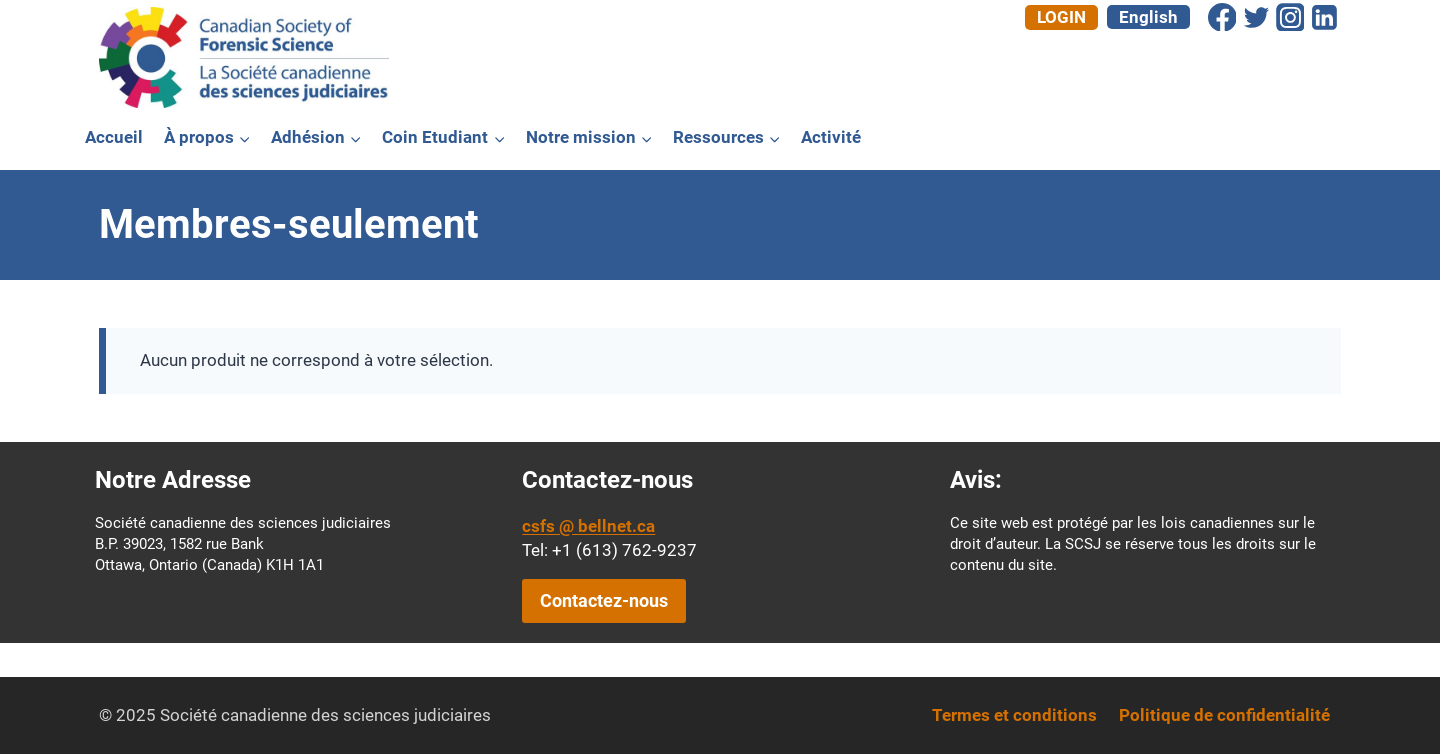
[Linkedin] (1324, 17)
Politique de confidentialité (1224, 715)
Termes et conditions (1014, 715)
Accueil (114, 137)
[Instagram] (1290, 17)
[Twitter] (1256, 17)
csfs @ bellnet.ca (588, 526)
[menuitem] (1148, 17)
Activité (831, 137)
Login (1061, 17)
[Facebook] (1222, 17)
